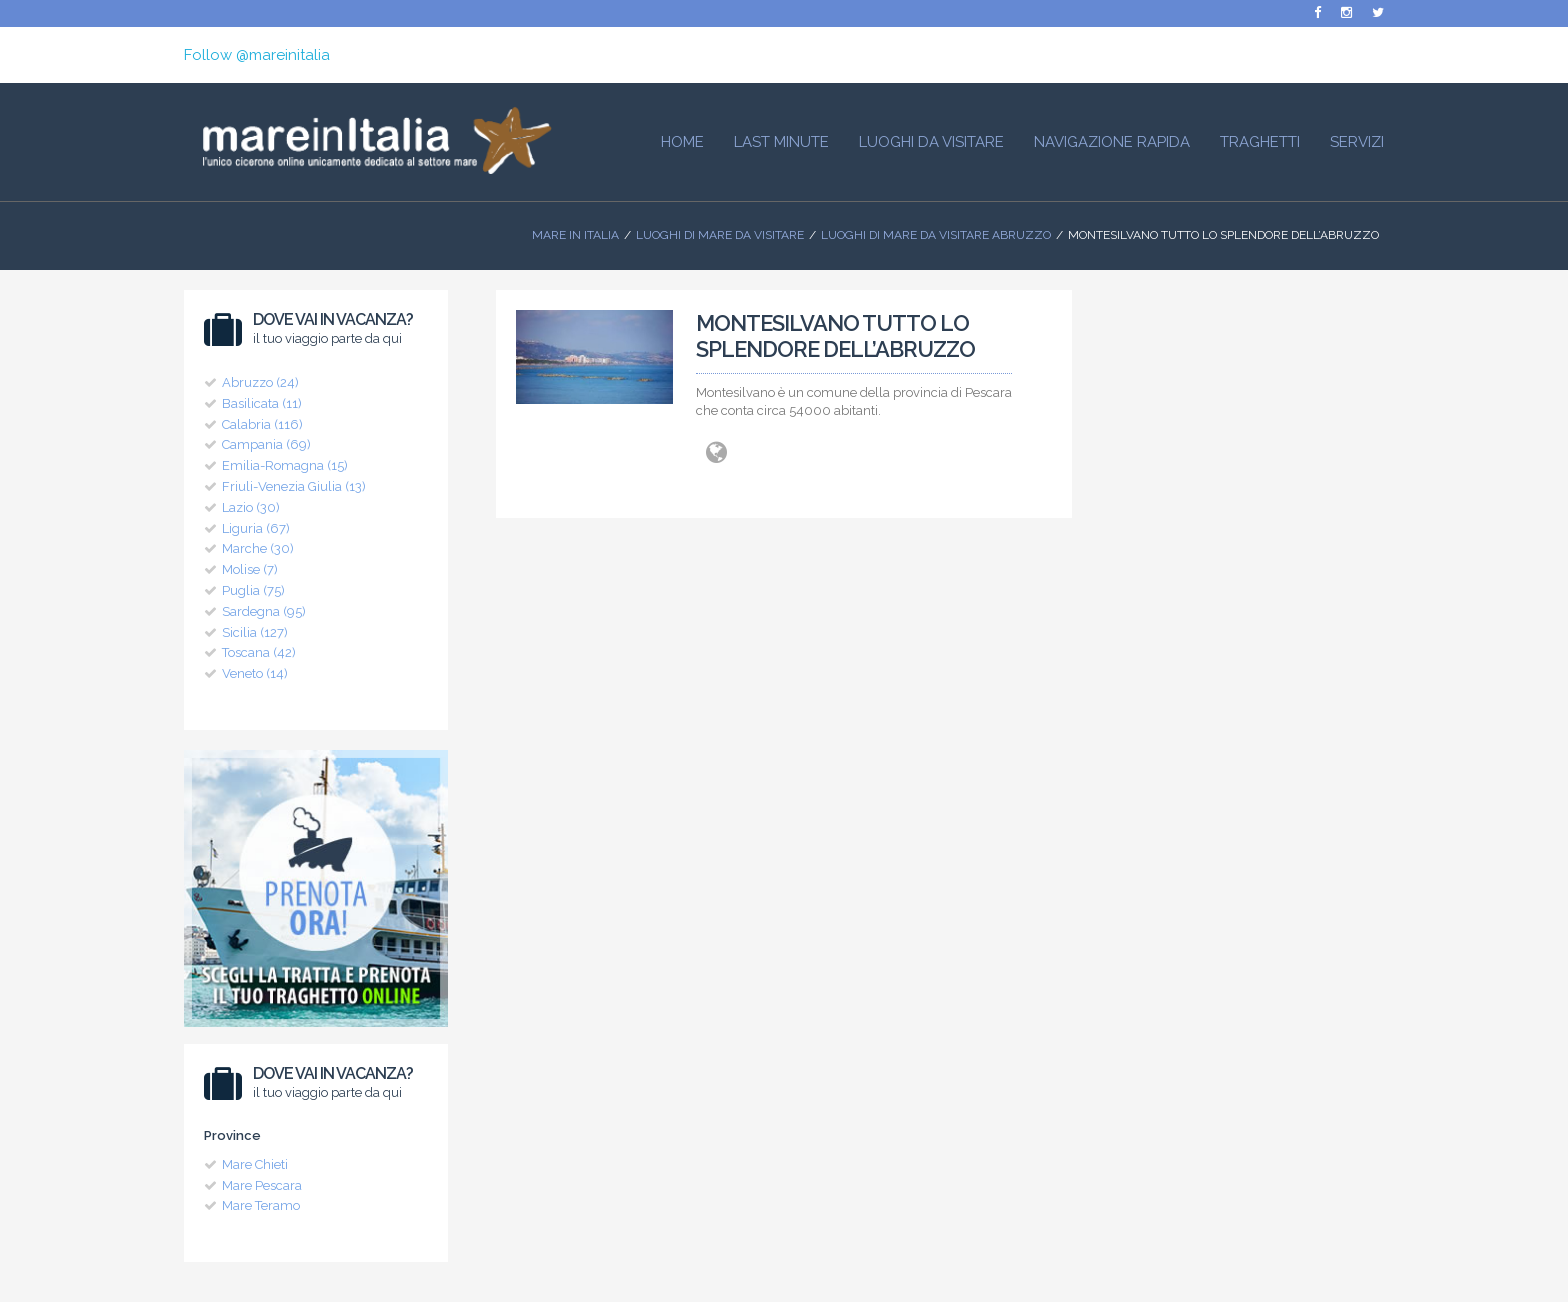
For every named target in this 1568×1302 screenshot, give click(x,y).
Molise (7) (250, 569)
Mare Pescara (262, 1185)
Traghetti (1260, 142)
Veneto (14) (255, 673)
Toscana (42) (259, 652)
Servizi (1357, 142)
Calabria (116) (262, 424)
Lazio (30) (251, 507)
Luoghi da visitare (931, 142)
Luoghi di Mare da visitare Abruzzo (936, 235)
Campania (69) (266, 444)
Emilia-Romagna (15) (285, 465)
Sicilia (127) (255, 632)
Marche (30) (258, 548)
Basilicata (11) (262, 403)
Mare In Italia (575, 235)
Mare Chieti (255, 1164)
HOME (682, 142)
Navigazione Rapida (1112, 142)
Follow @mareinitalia (257, 55)
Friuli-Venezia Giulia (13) (294, 486)
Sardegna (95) (264, 611)
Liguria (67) (256, 528)
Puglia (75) (253, 590)
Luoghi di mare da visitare (720, 235)
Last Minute (781, 142)
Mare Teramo (261, 1205)
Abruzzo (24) (260, 382)
